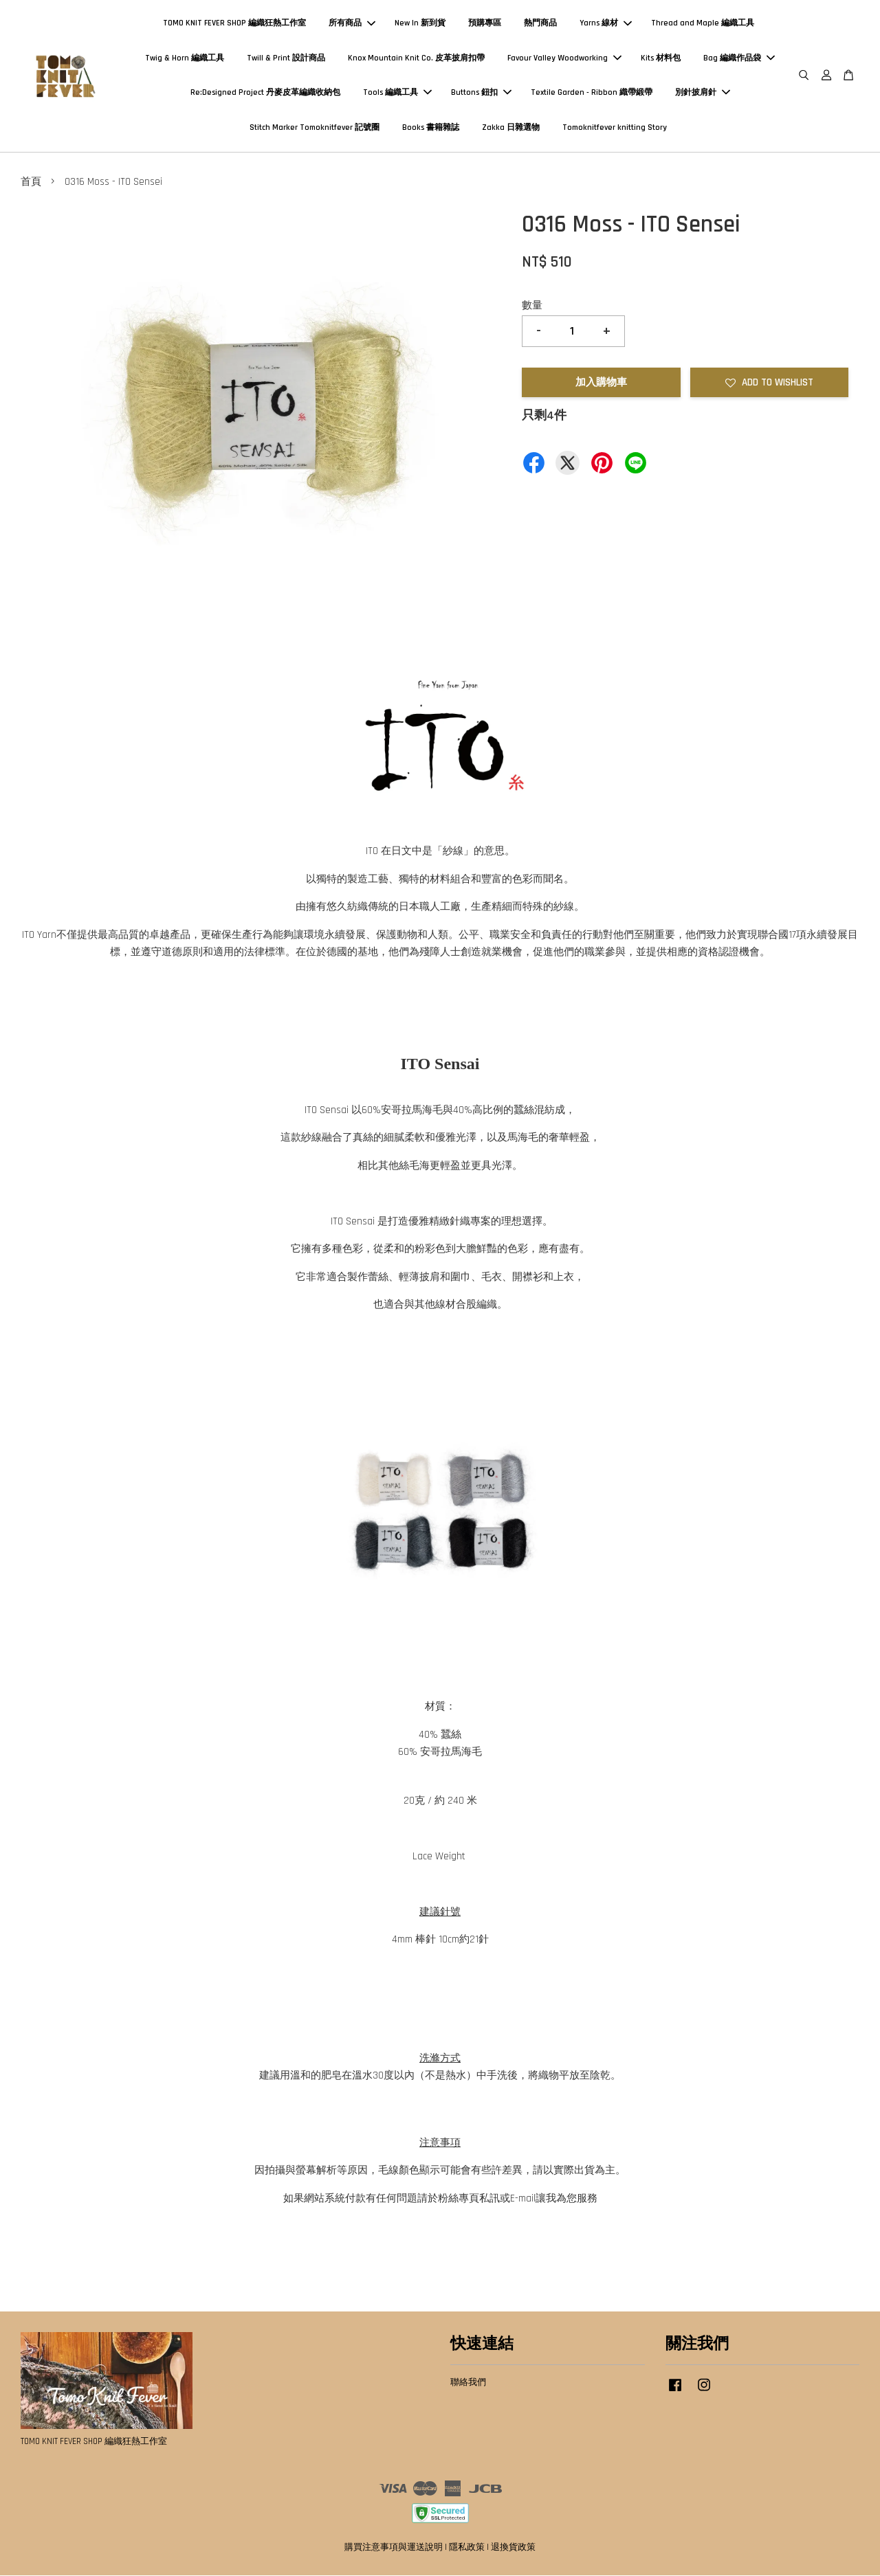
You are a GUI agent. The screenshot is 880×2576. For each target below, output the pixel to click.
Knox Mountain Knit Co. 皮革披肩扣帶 (416, 58)
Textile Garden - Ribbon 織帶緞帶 (591, 93)
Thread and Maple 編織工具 (702, 24)
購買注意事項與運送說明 (393, 2547)
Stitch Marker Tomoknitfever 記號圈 (315, 127)
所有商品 (352, 24)
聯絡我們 (468, 2382)
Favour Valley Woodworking (564, 58)
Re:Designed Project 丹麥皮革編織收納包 (265, 93)
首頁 (31, 182)
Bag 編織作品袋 (739, 58)
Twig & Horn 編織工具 (184, 58)
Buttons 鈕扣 (481, 93)
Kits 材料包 (661, 58)
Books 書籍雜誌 (430, 127)
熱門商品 (540, 24)
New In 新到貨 (420, 24)
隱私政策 (467, 2547)
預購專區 (484, 24)
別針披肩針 (702, 93)
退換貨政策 (513, 2547)
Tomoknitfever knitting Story (614, 127)
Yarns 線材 (606, 24)
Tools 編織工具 (397, 93)
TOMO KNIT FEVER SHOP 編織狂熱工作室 (234, 24)
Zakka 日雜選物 (511, 127)
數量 (532, 306)
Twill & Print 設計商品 (286, 58)
